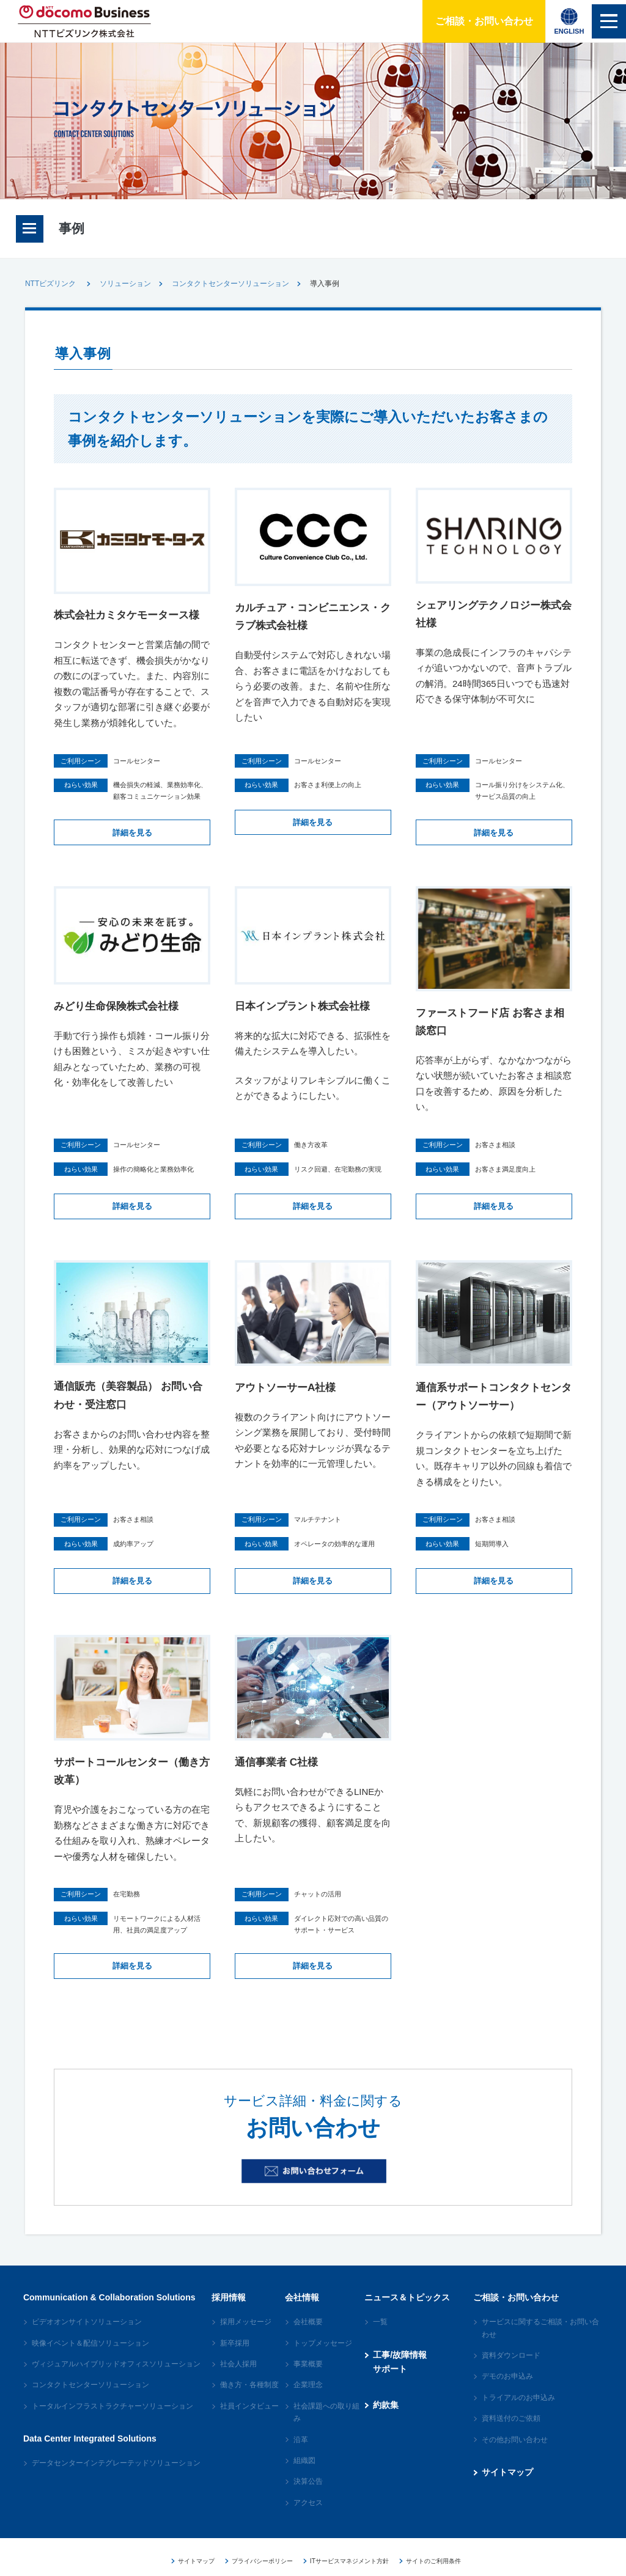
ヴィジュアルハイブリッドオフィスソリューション (116, 2379)
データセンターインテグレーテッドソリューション (116, 2478)
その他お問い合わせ (515, 2454)
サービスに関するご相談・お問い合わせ (540, 2343)
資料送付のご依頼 (511, 2433)
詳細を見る (132, 850)
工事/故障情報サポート (400, 2377)
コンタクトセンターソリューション (230, 283)
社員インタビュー (249, 2421)
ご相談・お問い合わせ (475, 21)
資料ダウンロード (511, 2370)
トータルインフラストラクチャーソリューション (112, 2421)
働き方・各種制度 (249, 2400)
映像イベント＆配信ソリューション (90, 2358)
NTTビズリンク (50, 283)
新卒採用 (234, 2358)
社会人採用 (238, 2379)
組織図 (304, 2475)
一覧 (380, 2337)
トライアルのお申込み (518, 2413)
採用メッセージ (245, 2337)
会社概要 (308, 2337)
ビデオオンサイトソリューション (87, 2337)
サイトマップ (507, 2487)
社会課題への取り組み (326, 2427)
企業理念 (308, 2400)
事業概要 (308, 2379)
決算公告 (308, 2496)
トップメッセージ (322, 2358)
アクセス (308, 2518)
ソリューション (125, 283)
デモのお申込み (507, 2391)
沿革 (300, 2454)
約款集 (386, 2420)
